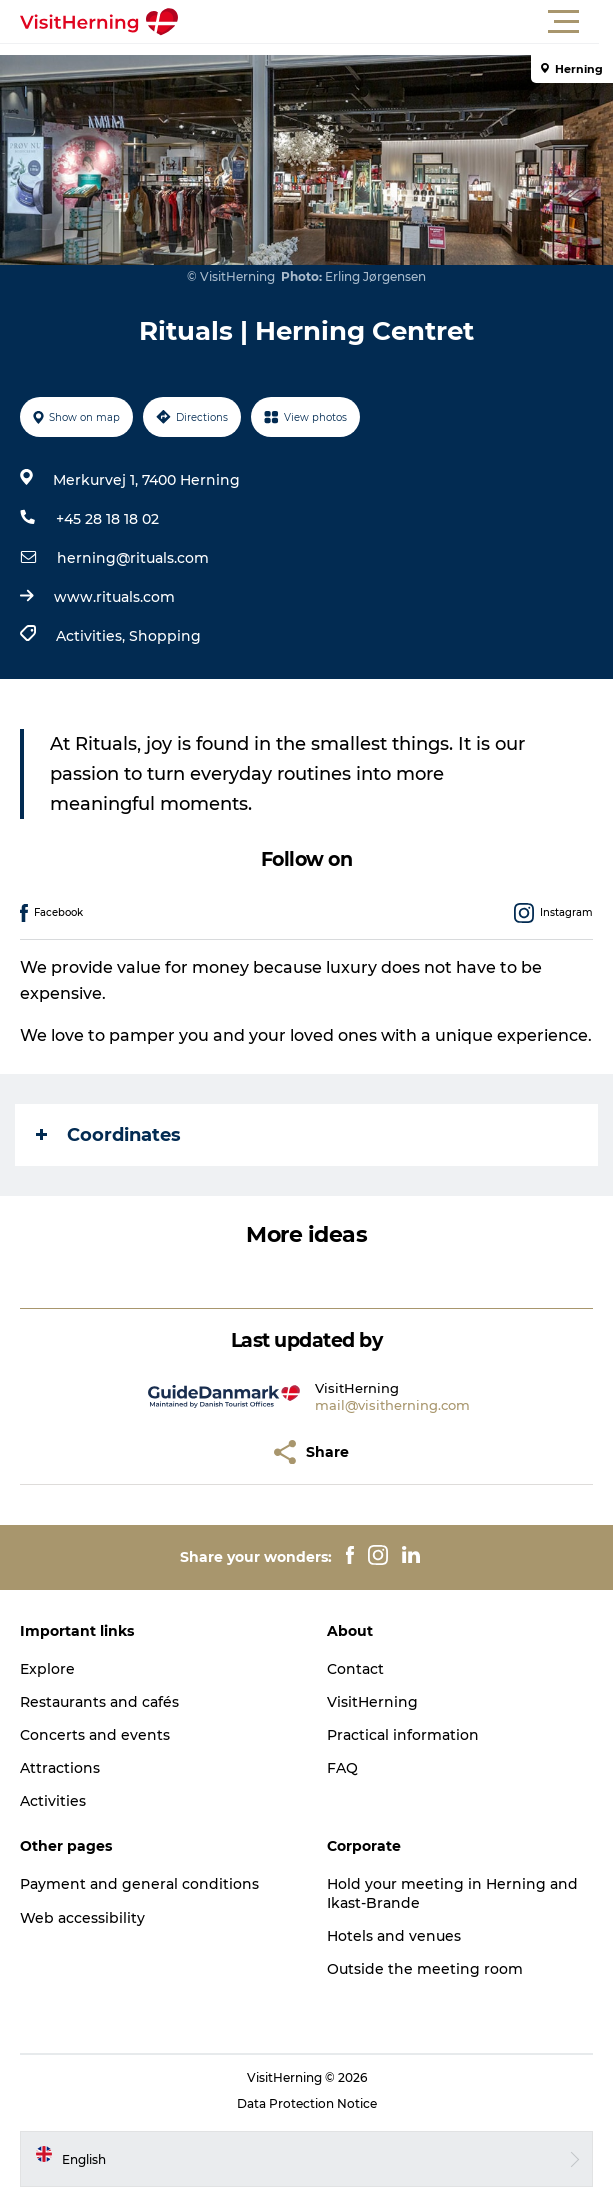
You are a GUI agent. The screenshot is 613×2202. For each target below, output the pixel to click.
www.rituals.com (114, 597)
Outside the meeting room (425, 1969)
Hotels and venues (394, 1936)
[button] (396, 22)
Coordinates (108, 1135)
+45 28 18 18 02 (107, 519)
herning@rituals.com (133, 558)
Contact (355, 1669)
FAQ (342, 1768)
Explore (47, 1669)
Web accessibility (82, 1918)
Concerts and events (95, 1735)
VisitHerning (372, 1702)
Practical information (403, 1735)
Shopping (165, 636)
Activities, (92, 636)
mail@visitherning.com (392, 1405)
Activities (53, 1801)
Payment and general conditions (139, 1884)
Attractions (60, 1768)
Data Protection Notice (307, 2103)
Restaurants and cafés (99, 1702)
